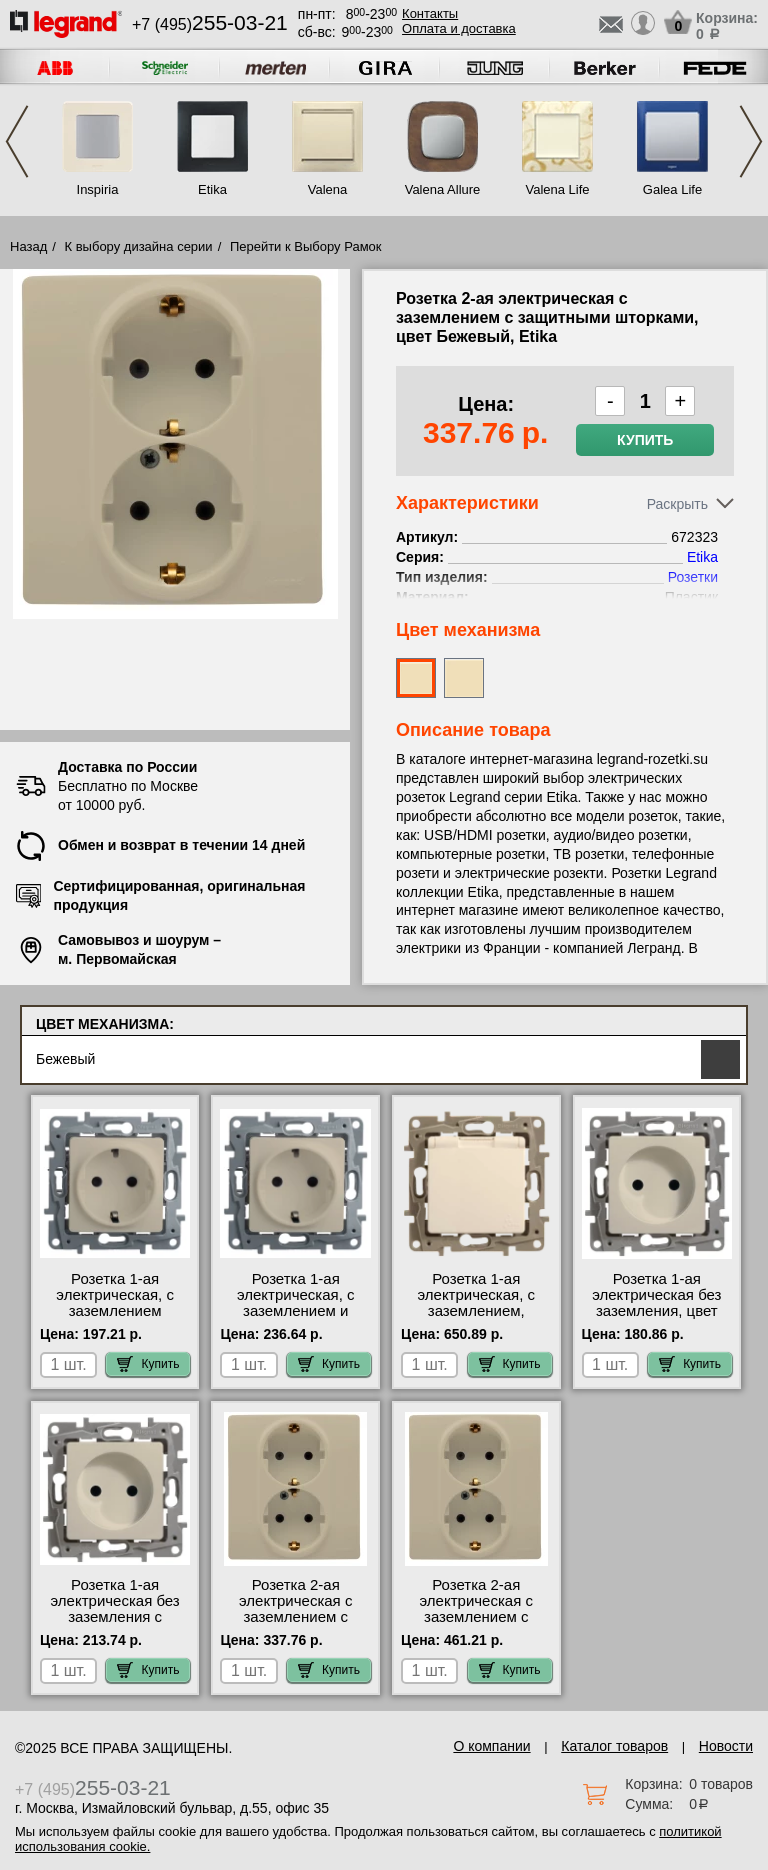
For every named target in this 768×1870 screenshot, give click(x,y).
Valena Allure (443, 189)
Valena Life (557, 189)
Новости (726, 1746)
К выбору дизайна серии (139, 246)
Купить (645, 440)
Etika (212, 189)
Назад (28, 246)
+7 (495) (210, 24)
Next (751, 141)
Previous (17, 141)
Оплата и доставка (459, 28)
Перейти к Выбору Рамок (306, 246)
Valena (328, 189)
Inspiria (98, 189)
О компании (491, 1746)
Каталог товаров (614, 1746)
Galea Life (672, 189)
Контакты (430, 13)
